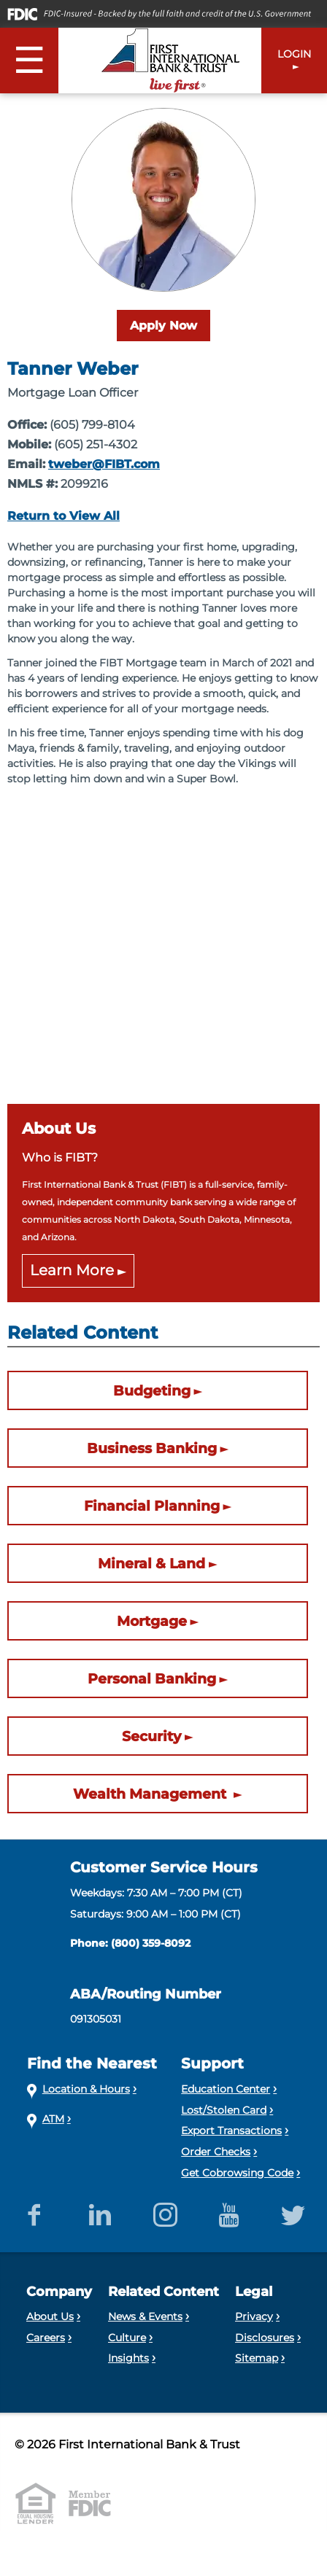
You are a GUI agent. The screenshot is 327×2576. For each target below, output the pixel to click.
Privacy (254, 2316)
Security (151, 1736)
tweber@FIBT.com (104, 464)
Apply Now (163, 325)
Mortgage (152, 1621)
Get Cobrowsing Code (237, 2172)
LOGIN (294, 54)
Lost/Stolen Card (223, 2110)
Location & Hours (86, 2089)
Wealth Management (151, 1793)
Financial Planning (152, 1505)
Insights (128, 2358)
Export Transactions (231, 2130)
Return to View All (63, 516)
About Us (50, 2316)
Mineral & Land (151, 1563)
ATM (53, 2118)
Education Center (225, 2089)
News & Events (145, 2316)
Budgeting (152, 1390)
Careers (45, 2337)
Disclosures (264, 2337)
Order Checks (215, 2151)
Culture (127, 2337)
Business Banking (152, 1448)
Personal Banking (152, 1678)
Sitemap (256, 2358)
